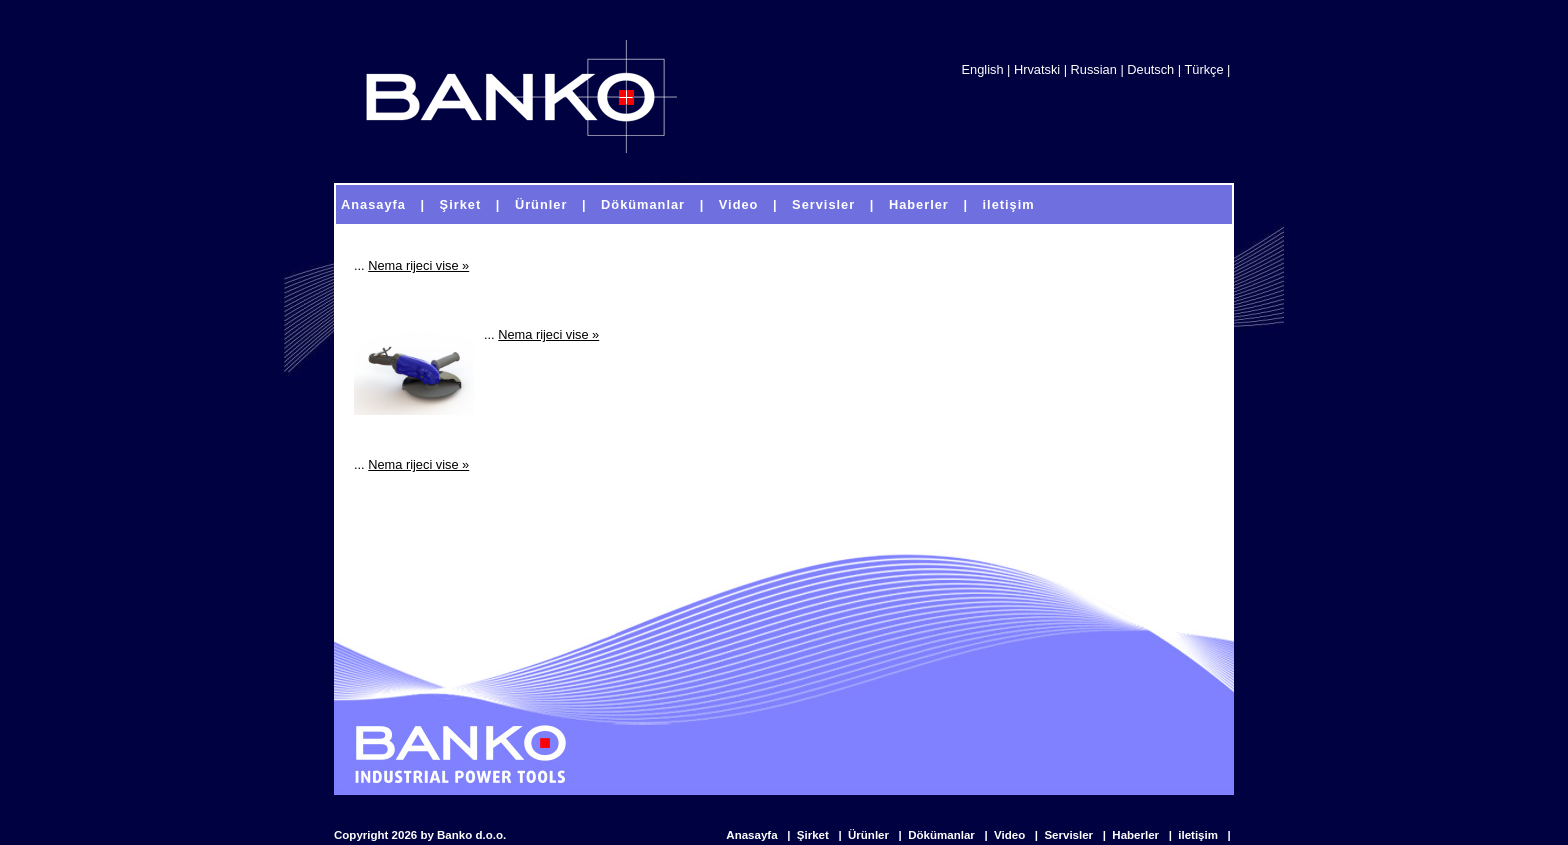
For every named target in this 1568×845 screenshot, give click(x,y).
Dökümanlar (943, 835)
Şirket (814, 835)
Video (1011, 835)
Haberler (1137, 835)
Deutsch (1150, 69)
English (983, 69)
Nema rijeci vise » (418, 265)
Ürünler (870, 835)
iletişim (1199, 835)
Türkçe (1203, 69)
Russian (1094, 69)
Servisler (1070, 835)
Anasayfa (753, 835)
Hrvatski (1037, 69)
